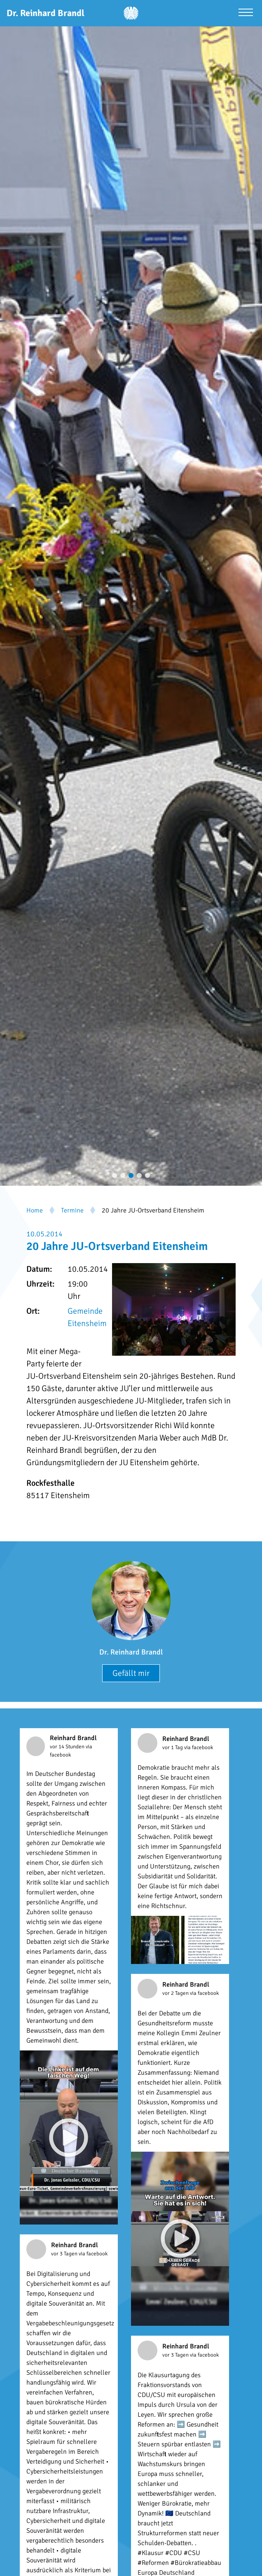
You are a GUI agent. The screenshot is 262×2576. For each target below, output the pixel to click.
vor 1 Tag (173, 1747)
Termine (72, 1210)
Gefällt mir (131, 1673)
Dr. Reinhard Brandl (131, 1652)
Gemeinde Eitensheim (87, 1317)
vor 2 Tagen (176, 1993)
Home (34, 1210)
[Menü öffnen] (245, 13)
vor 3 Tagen (65, 2253)
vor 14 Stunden (68, 1746)
